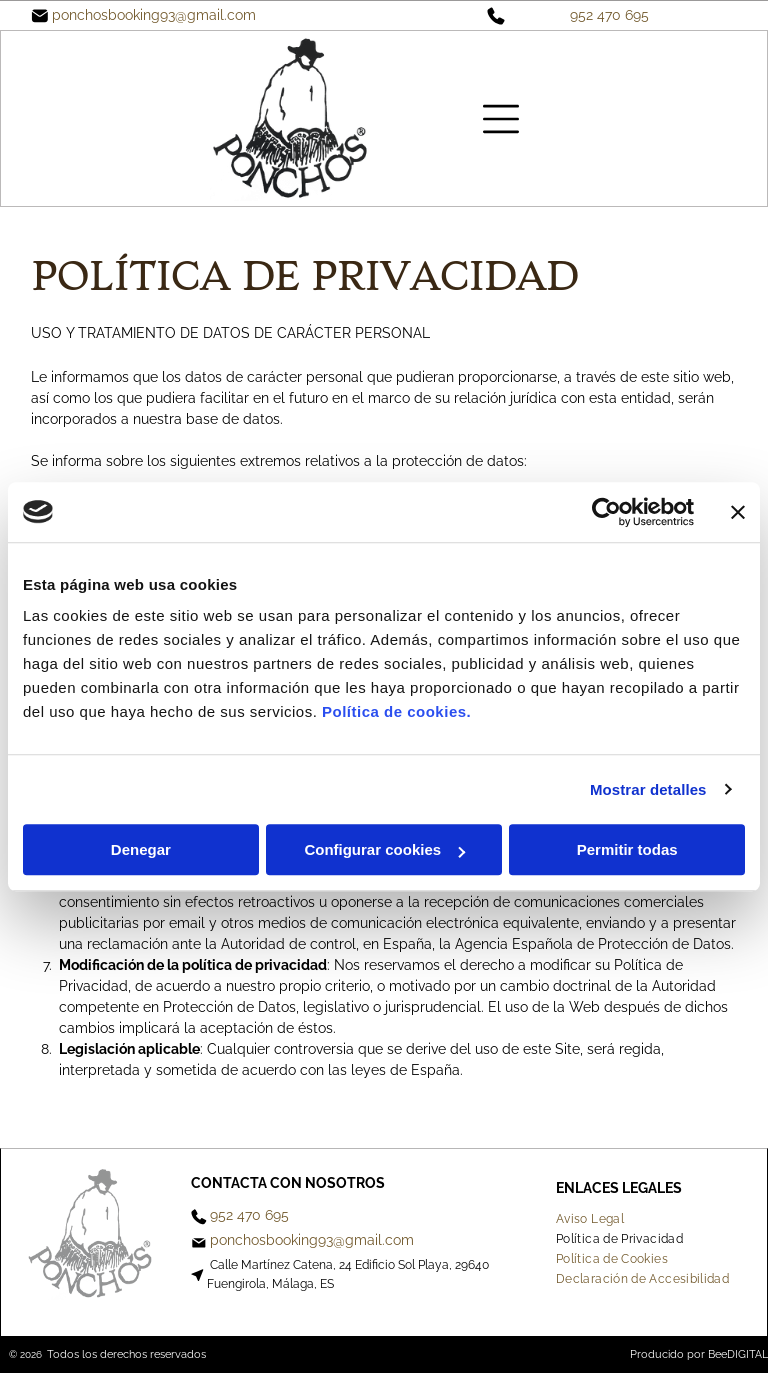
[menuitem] (597, 1219)
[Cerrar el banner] (738, 512)
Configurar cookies (384, 849)
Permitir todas (627, 849)
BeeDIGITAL (738, 1354)
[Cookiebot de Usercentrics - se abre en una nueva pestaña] (606, 512)
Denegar (141, 849)
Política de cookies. (396, 711)
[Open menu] (501, 119)
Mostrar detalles (648, 789)
